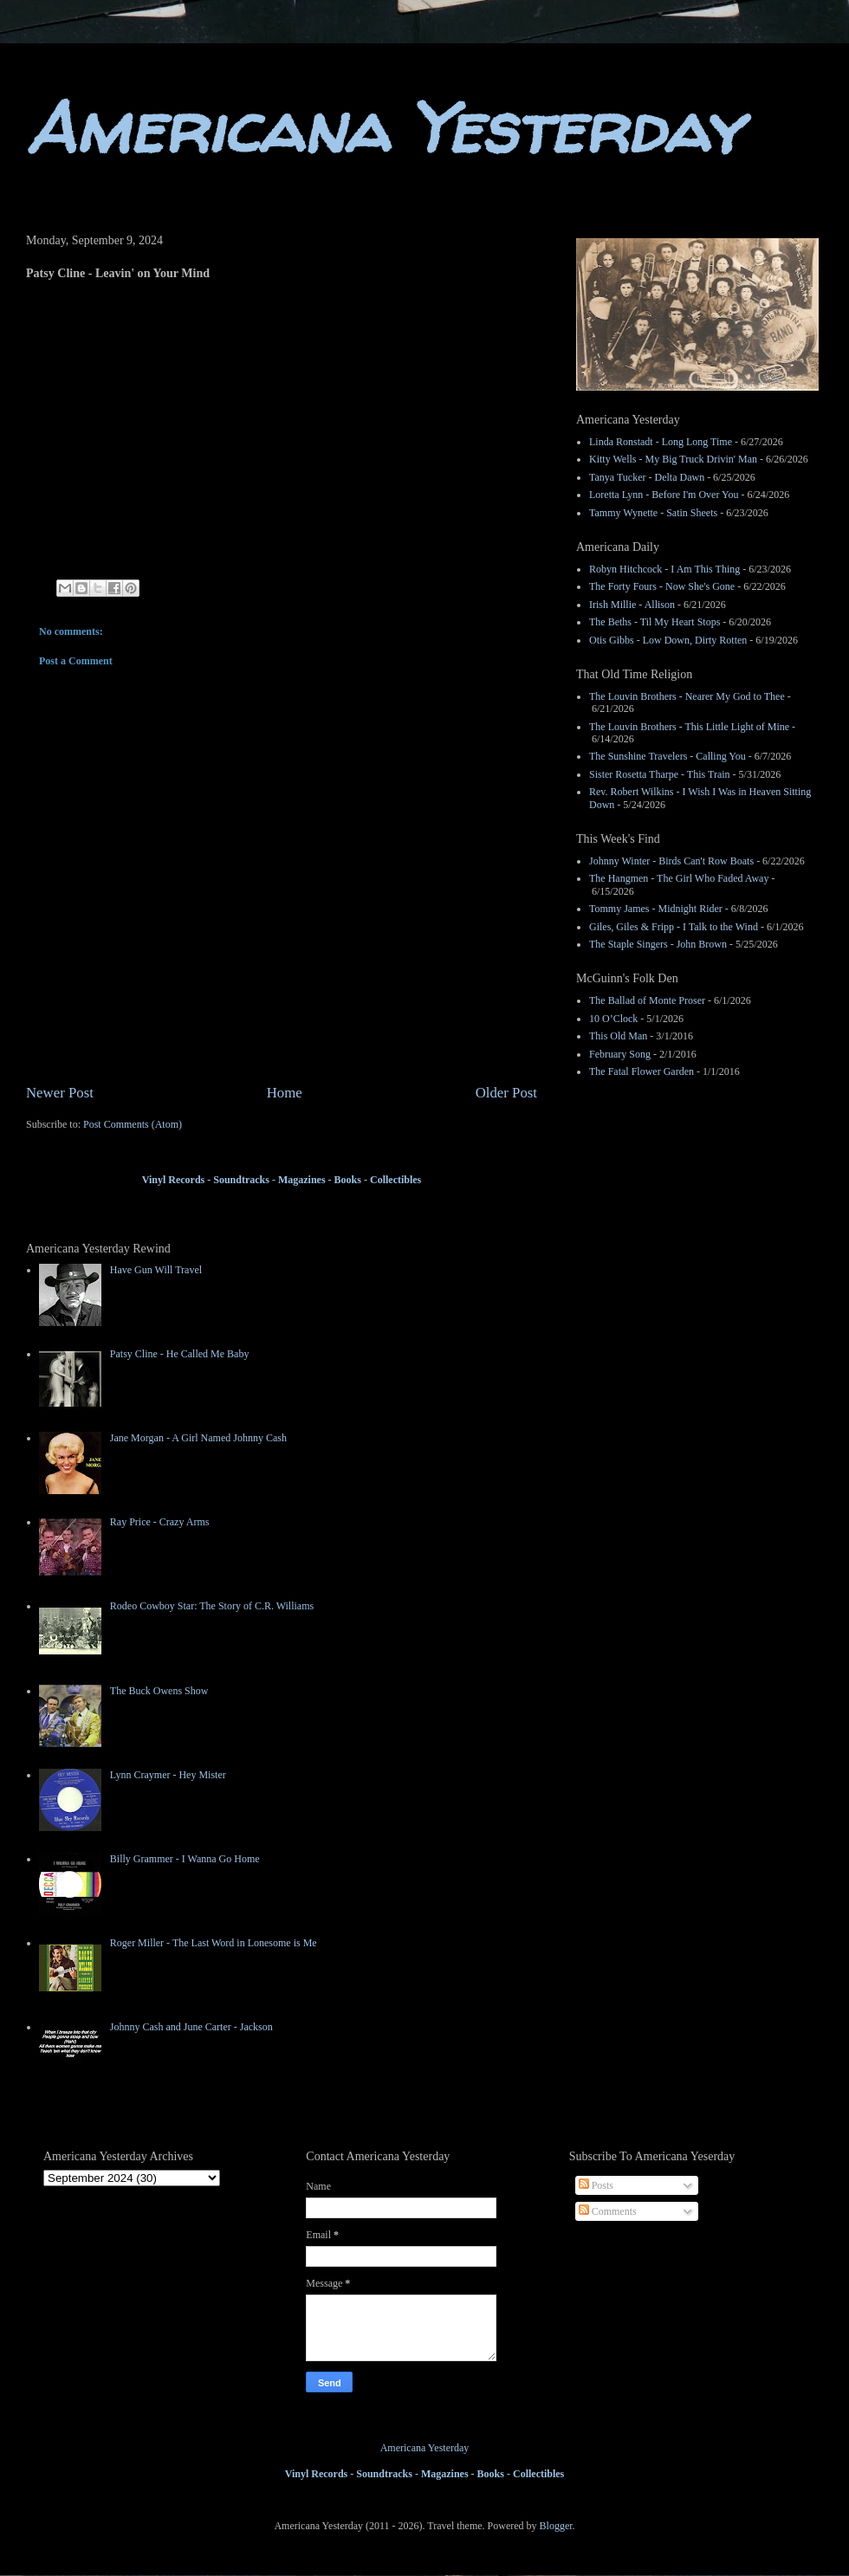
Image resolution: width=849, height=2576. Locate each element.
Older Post (506, 1092)
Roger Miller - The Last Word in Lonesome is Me (213, 1943)
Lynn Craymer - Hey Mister (168, 1775)
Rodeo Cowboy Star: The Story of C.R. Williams (212, 1606)
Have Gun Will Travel (156, 1270)
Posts (596, 2185)
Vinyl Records (173, 1180)
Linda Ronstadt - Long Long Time (660, 442)
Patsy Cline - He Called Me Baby (180, 1354)
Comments (608, 2211)
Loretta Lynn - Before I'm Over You (663, 495)
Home (284, 1092)
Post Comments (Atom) (132, 1124)
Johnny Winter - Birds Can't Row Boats (671, 861)
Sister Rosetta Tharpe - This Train (659, 774)
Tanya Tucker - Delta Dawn (646, 477)
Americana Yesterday (383, 128)
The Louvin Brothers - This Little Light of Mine (689, 727)
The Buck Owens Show (159, 1691)
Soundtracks (240, 1180)
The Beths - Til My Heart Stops (654, 622)
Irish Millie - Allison (632, 605)
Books (347, 1180)
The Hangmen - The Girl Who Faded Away (678, 878)
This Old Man (618, 1036)
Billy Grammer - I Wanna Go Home (185, 1859)
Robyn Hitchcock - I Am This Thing (664, 569)
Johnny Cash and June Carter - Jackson (191, 2027)
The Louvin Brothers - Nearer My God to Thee (687, 696)
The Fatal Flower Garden (641, 1071)
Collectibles (395, 1180)
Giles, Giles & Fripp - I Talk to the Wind (673, 927)
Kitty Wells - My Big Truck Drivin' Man (673, 459)
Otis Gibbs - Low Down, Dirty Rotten (668, 640)
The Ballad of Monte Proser (647, 1000)
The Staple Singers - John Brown (658, 944)
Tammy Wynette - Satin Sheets (653, 513)
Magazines (302, 1180)
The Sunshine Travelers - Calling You (667, 756)
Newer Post (60, 1092)
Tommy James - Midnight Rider (656, 909)
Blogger (556, 2526)
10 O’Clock (613, 1019)
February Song (620, 1054)
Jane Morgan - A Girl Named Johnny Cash (198, 1438)
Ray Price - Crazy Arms (160, 1522)
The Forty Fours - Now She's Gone (662, 586)
